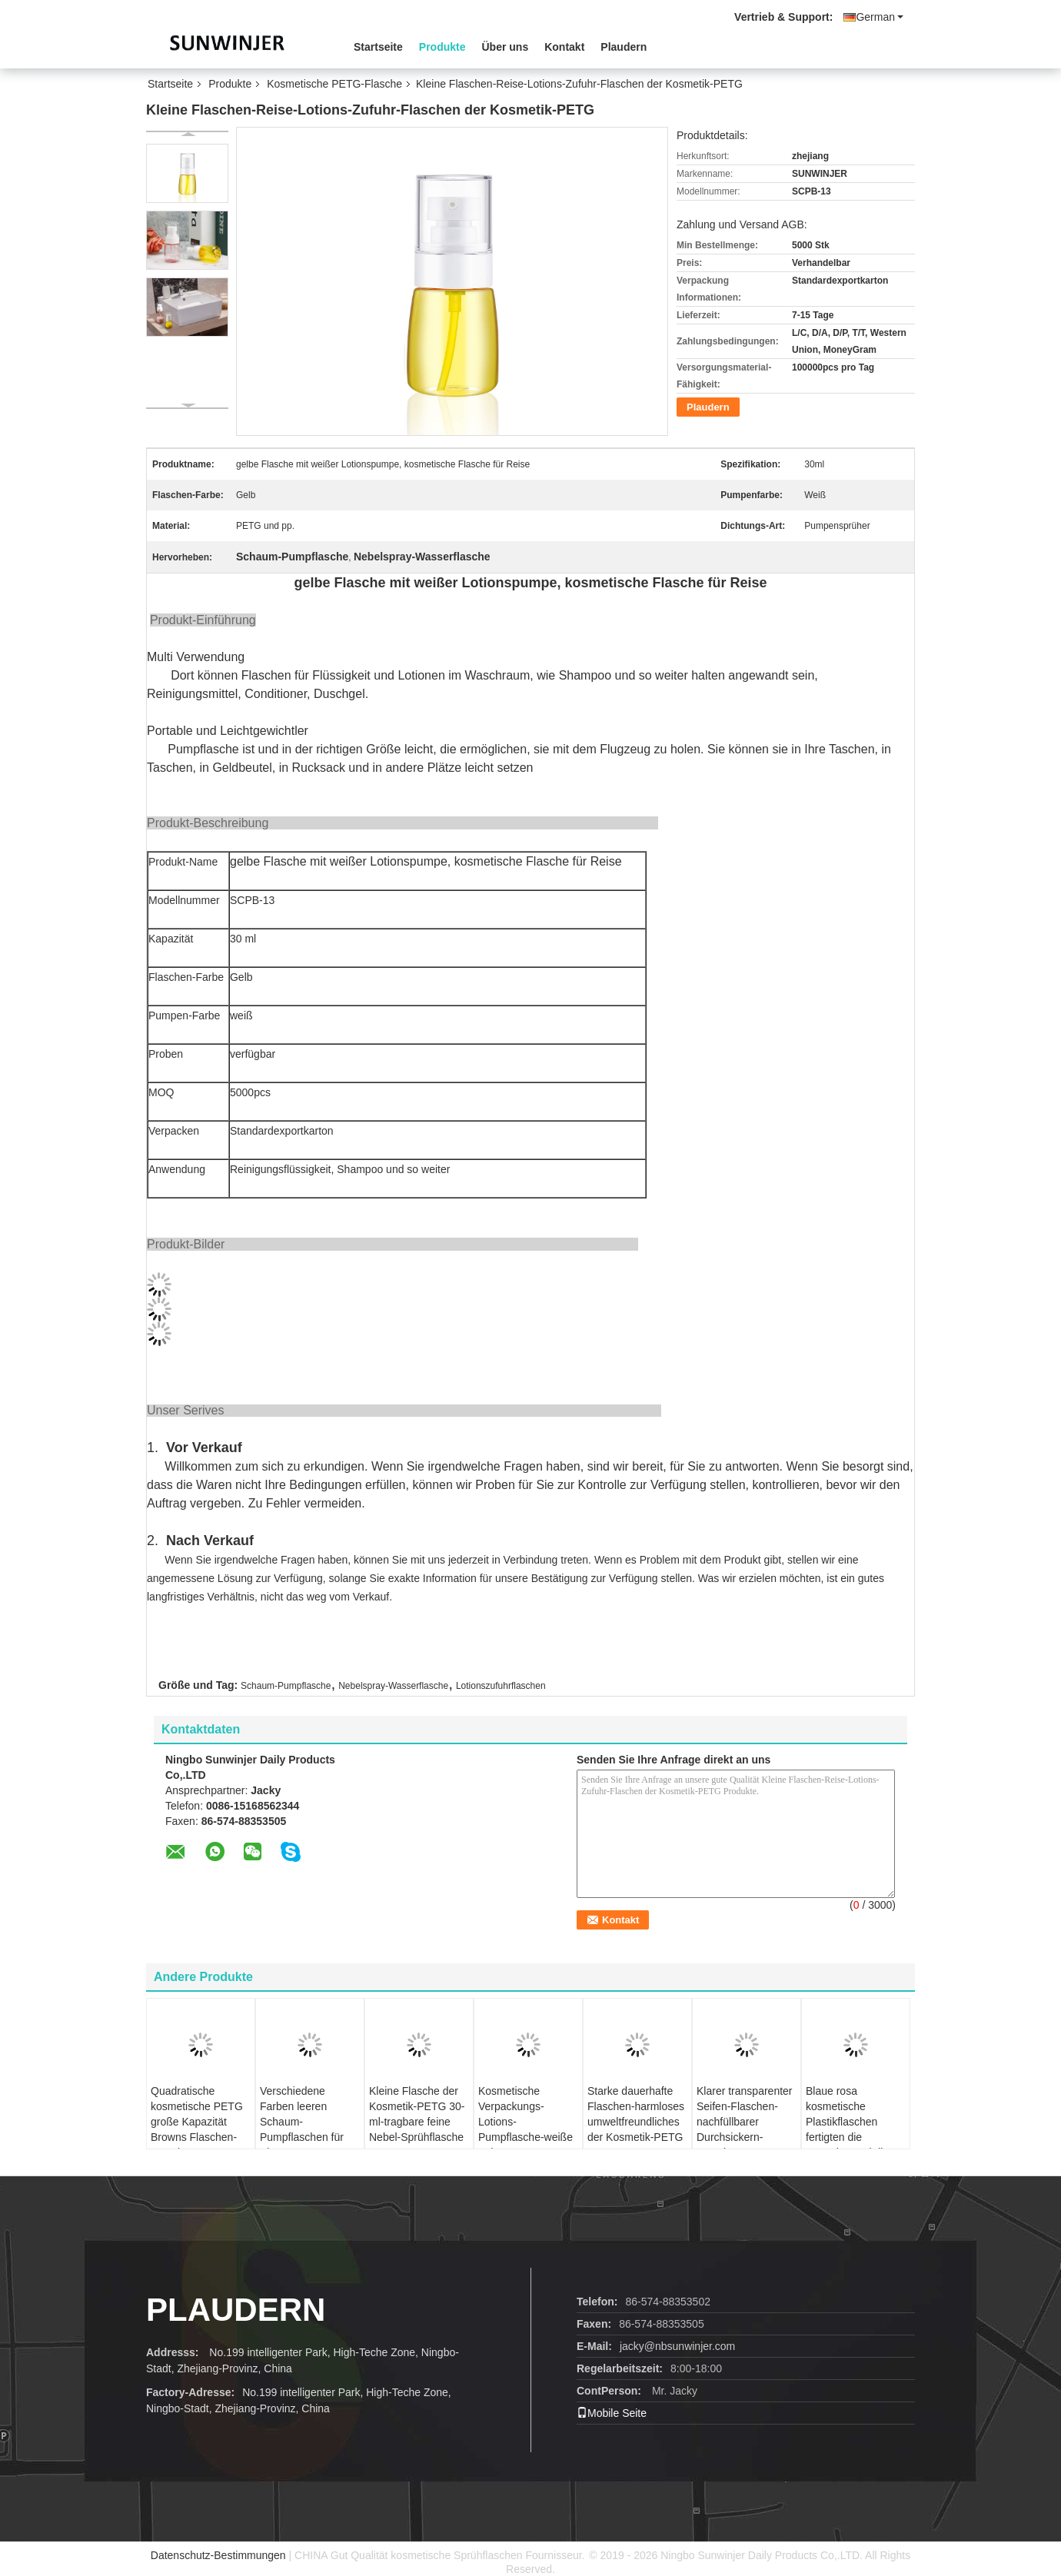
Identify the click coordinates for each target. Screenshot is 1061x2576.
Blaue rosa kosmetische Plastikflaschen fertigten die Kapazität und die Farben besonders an (849, 2137)
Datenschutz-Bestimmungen (218, 2555)
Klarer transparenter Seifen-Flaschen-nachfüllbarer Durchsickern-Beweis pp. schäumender (745, 2129)
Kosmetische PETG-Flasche (334, 83)
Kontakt (564, 47)
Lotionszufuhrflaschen (501, 1685)
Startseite (378, 47)
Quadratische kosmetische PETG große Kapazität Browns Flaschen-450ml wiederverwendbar (197, 2129)
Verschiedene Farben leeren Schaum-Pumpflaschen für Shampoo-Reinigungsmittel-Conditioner (302, 2137)
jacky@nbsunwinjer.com (677, 2346)
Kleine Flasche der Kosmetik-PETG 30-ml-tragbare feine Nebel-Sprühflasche (416, 2114)
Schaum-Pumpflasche (286, 1685)
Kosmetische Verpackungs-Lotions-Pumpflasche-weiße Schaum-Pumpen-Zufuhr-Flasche (525, 2129)
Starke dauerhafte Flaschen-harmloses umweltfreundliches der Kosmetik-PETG (635, 2114)
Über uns (505, 47)
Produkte (442, 47)
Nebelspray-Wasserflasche (393, 1685)
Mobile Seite (612, 2413)
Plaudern (623, 47)
